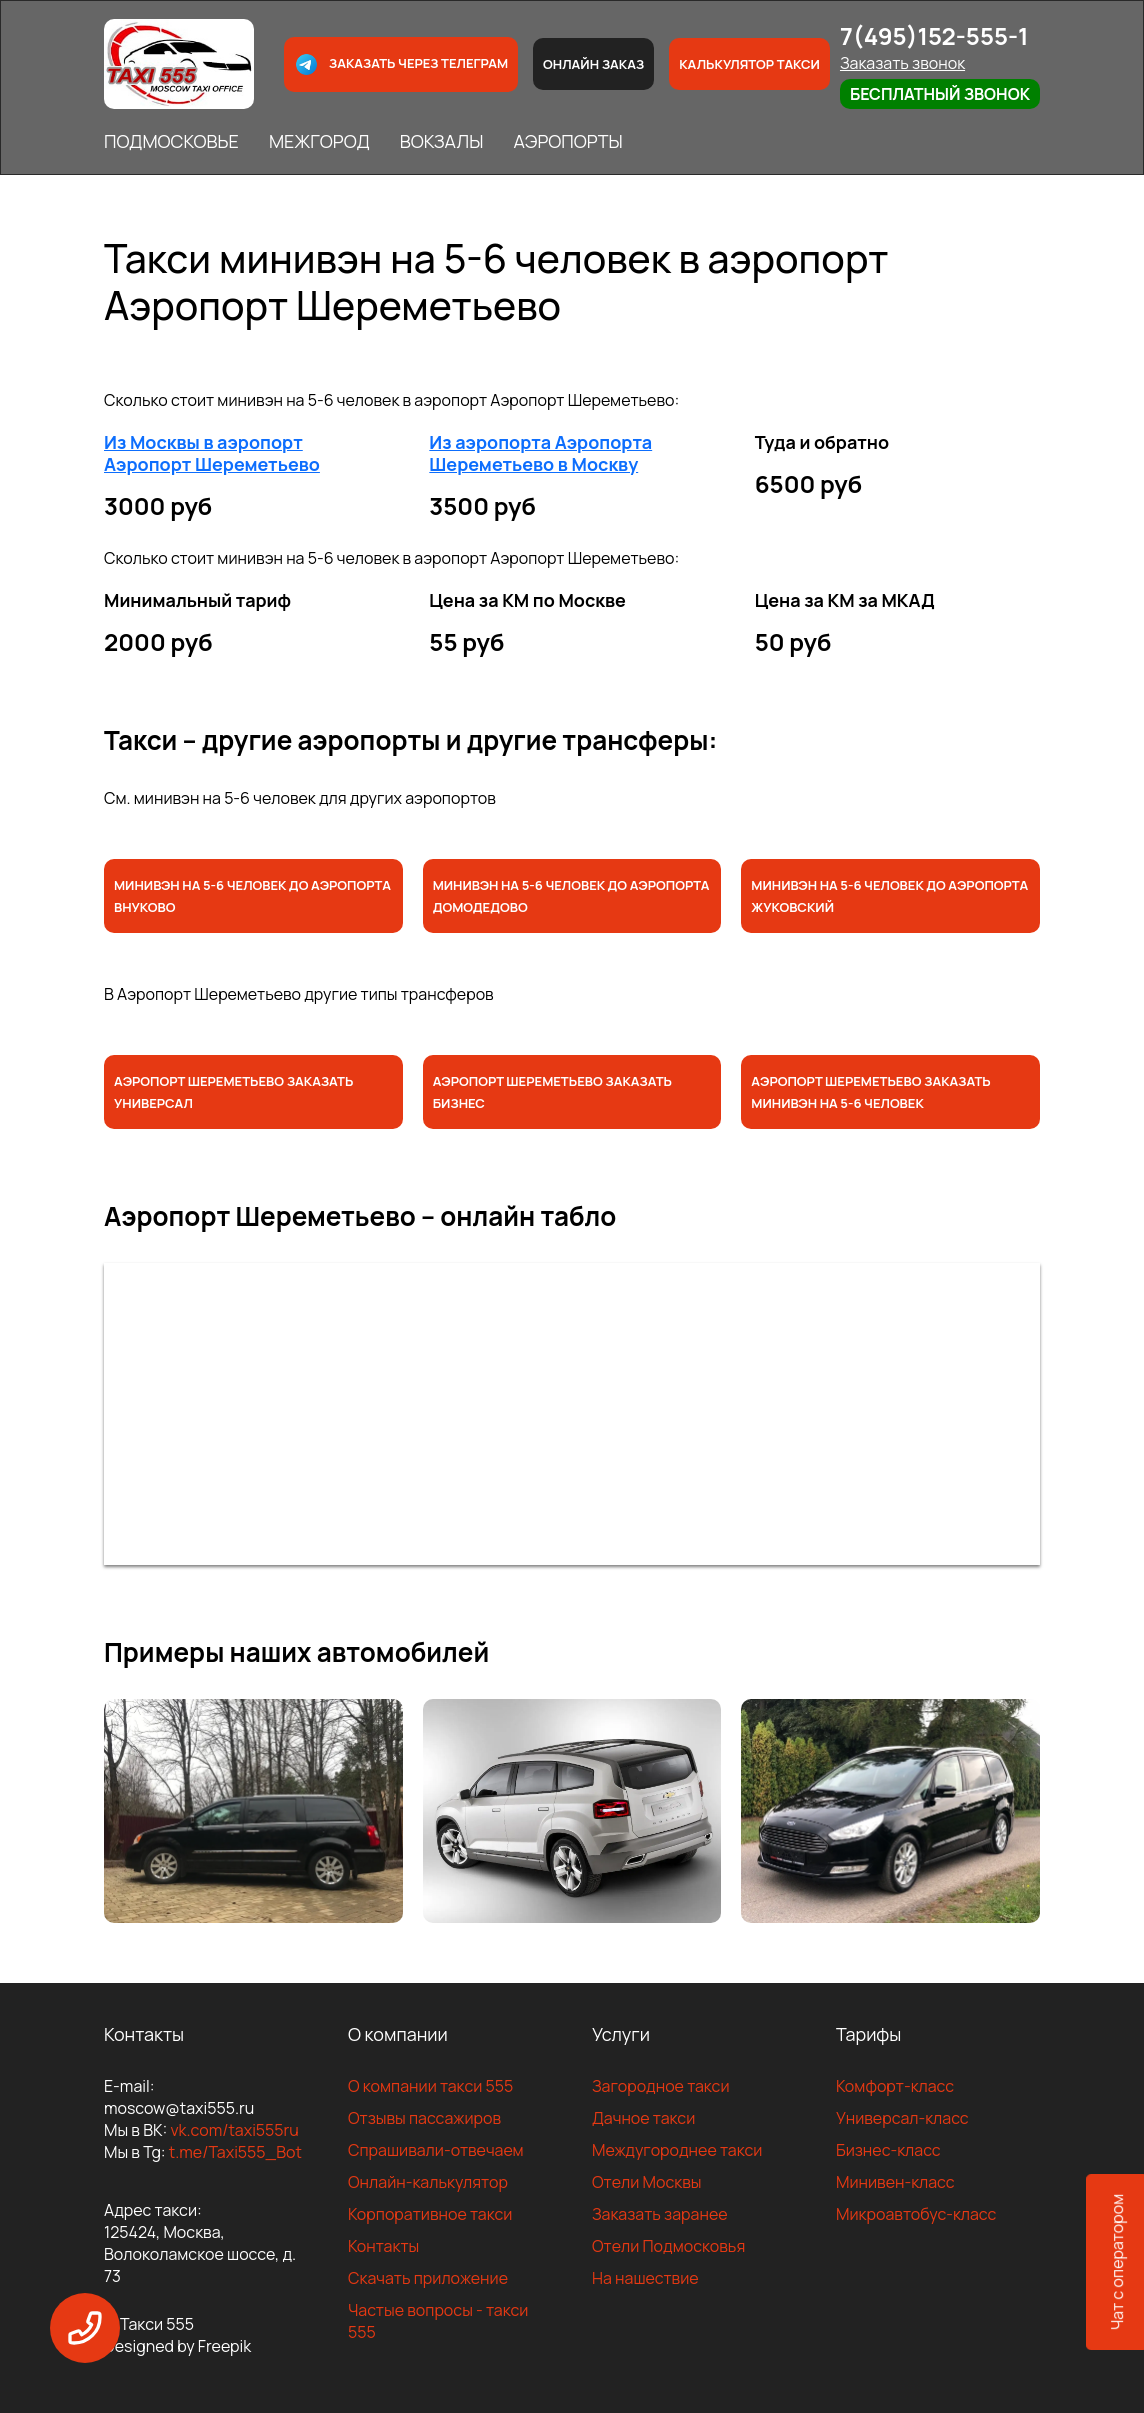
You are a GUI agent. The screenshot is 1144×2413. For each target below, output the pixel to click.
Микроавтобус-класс (916, 2214)
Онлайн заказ (593, 64)
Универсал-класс (902, 2118)
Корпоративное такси (430, 2214)
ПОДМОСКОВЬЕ (171, 141)
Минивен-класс (895, 2182)
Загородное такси (661, 2086)
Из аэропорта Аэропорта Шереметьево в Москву (540, 453)
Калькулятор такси (749, 64)
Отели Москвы (647, 2182)
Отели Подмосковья (668, 2246)
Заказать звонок (902, 63)
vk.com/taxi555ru (234, 2130)
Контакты (383, 2246)
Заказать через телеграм (401, 64)
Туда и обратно (822, 442)
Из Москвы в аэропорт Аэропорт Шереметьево (212, 453)
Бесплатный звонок (940, 94)
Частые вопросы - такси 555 (438, 2321)
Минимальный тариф (197, 600)
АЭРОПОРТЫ (567, 141)
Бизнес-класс (888, 2150)
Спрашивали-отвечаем (436, 2150)
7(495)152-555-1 (934, 35)
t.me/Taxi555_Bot (235, 2152)
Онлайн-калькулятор (428, 2182)
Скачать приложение (428, 2278)
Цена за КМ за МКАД (845, 600)
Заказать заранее (660, 2214)
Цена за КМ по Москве (527, 600)
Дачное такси (643, 2118)
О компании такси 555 (430, 2086)
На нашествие (645, 2278)
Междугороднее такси (677, 2150)
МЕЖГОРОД (319, 141)
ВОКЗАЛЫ (442, 141)
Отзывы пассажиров (424, 2118)
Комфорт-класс (895, 2086)
